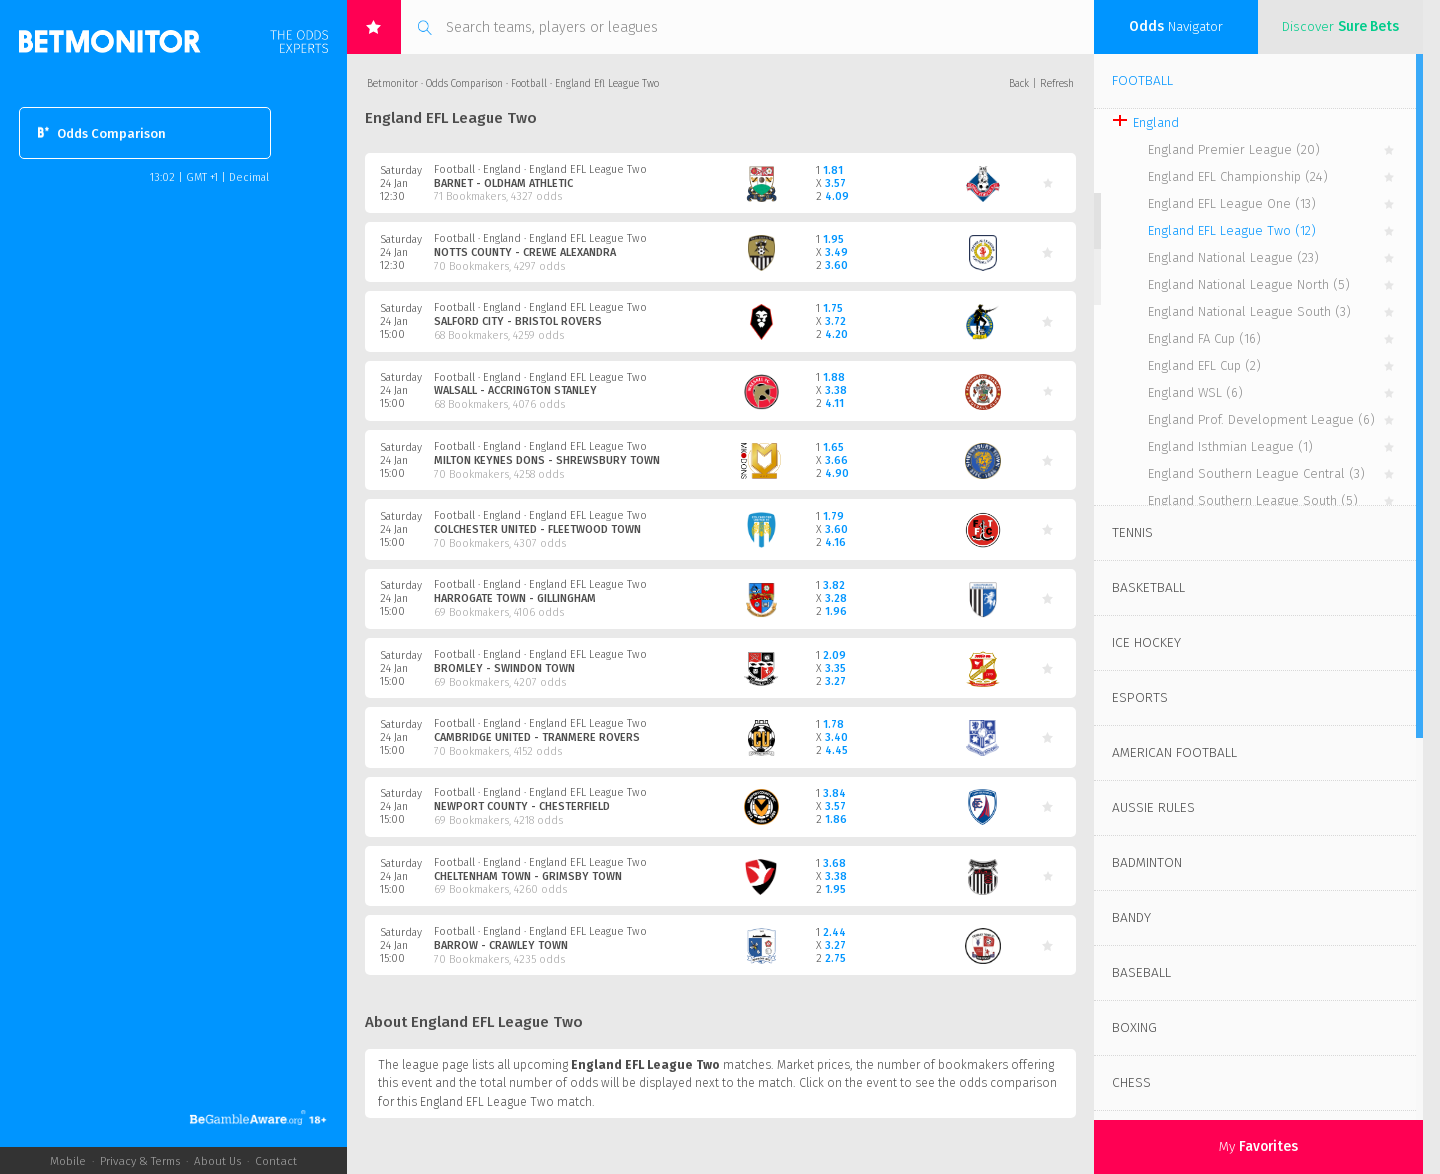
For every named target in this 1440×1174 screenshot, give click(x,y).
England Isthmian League (1230, 446)
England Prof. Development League (1261, 419)
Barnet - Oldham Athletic (503, 183)
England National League (1233, 257)
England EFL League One (1232, 203)
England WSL (1195, 392)
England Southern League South (1253, 500)
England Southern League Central (1256, 473)
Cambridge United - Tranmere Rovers (537, 737)
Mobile (68, 1161)
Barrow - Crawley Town (501, 945)
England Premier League (1234, 149)
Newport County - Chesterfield (522, 806)
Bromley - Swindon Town (504, 668)
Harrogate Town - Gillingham (515, 598)
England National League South (1249, 311)
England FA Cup (1204, 338)
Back (1019, 84)
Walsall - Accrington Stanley (515, 390)
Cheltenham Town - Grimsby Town (528, 876)
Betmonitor (392, 84)
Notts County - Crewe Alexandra (525, 252)
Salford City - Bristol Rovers (518, 321)
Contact (276, 1161)
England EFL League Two (1232, 230)
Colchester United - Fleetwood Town (537, 529)
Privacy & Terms (140, 1161)
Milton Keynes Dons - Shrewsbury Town (547, 460)
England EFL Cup (1204, 365)
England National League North (1249, 284)
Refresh (1057, 84)
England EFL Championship (1238, 176)
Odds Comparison (102, 132)
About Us (217, 1161)
